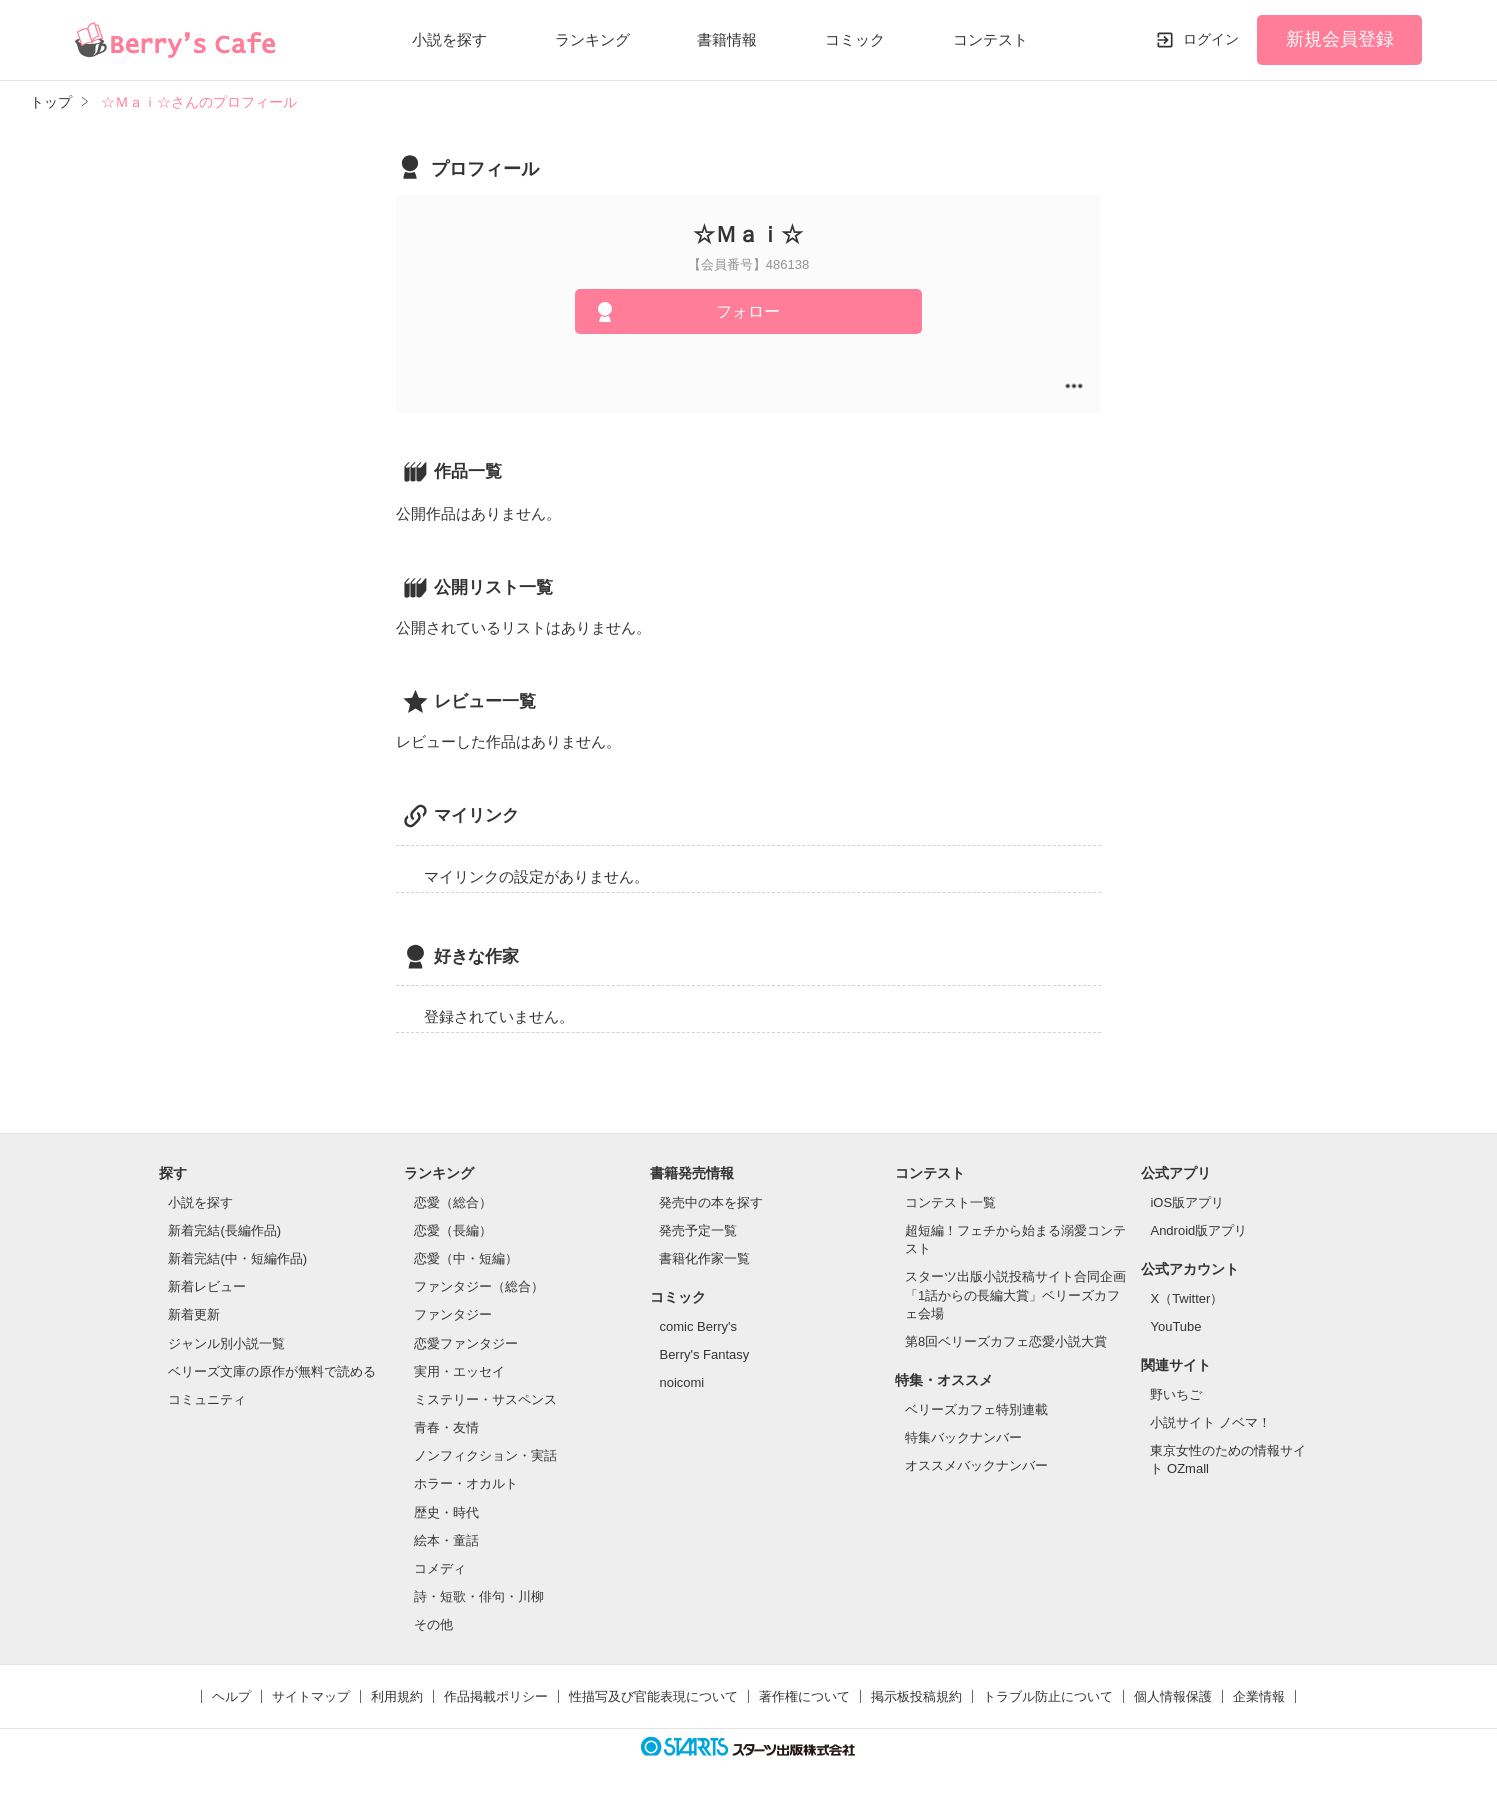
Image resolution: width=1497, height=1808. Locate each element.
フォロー (748, 311)
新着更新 (194, 1314)
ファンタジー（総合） (479, 1286)
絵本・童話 (446, 1540)
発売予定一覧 (698, 1230)
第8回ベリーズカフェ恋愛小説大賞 (1006, 1341)
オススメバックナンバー (976, 1465)
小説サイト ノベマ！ (1210, 1422)
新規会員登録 (1340, 39)
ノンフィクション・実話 (485, 1455)
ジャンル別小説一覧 (226, 1343)
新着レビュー (207, 1286)
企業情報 (1259, 1696)
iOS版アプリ (1187, 1202)
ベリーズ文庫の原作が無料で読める (272, 1371)
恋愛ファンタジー (466, 1343)
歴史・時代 (446, 1512)
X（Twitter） (1186, 1298)
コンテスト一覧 (950, 1202)
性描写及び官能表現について (653, 1696)
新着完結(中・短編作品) (237, 1258)
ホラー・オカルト (466, 1483)
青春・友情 (446, 1427)
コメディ (440, 1568)
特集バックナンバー (963, 1437)
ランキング (592, 39)
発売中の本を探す (711, 1202)
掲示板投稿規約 (916, 1696)
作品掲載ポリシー (496, 1696)
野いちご (1176, 1394)
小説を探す (449, 39)
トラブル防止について (1048, 1696)
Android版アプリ (1198, 1230)
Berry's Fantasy (704, 1354)
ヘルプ (231, 1696)
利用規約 (397, 1696)
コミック (855, 39)
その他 (433, 1624)
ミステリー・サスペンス (485, 1399)
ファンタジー (453, 1314)
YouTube (1175, 1326)
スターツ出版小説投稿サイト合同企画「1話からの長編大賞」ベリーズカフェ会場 (1015, 1294)
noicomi (681, 1382)
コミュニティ (207, 1399)
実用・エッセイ (459, 1371)
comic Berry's (698, 1326)
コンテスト (990, 39)
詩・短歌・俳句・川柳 (479, 1596)
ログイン (1211, 39)
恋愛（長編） (453, 1230)
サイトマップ (311, 1696)
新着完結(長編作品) (224, 1230)
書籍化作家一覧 (704, 1258)
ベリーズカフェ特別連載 (976, 1409)
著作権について (804, 1696)
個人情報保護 (1173, 1696)
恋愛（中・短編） (466, 1258)
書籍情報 (727, 39)
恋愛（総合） (453, 1202)
